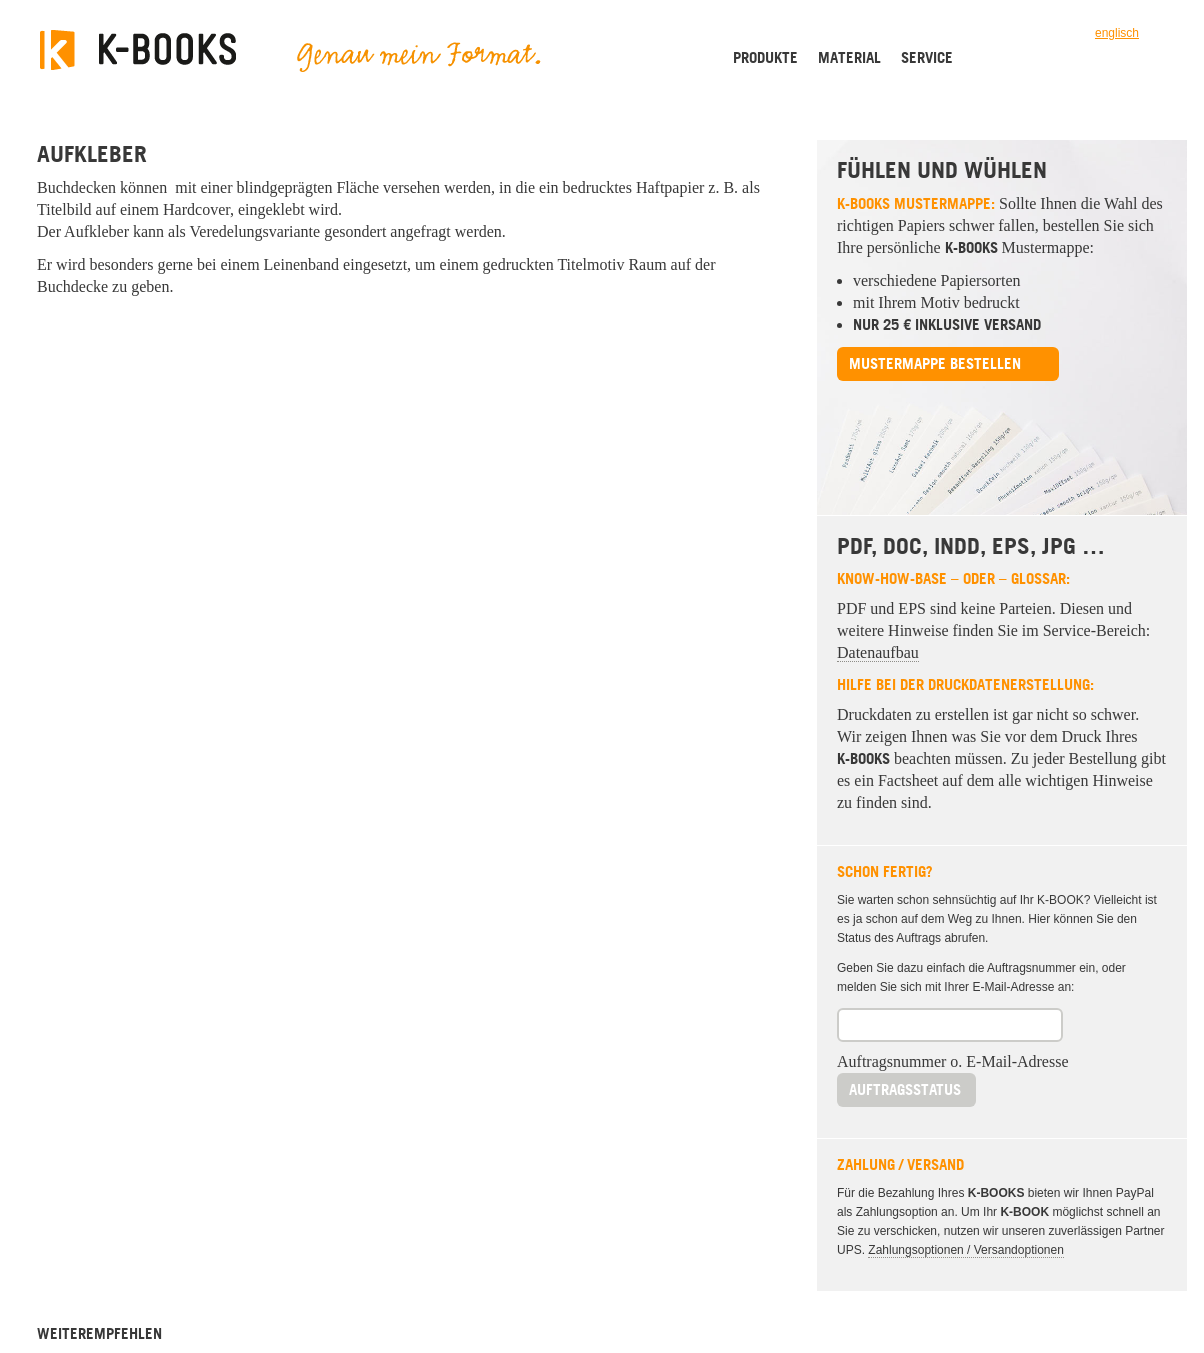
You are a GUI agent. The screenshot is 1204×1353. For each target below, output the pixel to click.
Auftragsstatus (905, 1089)
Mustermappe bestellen (935, 363)
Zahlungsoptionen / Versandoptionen (966, 1250)
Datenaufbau (878, 652)
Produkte (765, 57)
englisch (1117, 33)
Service (927, 57)
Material (849, 57)
